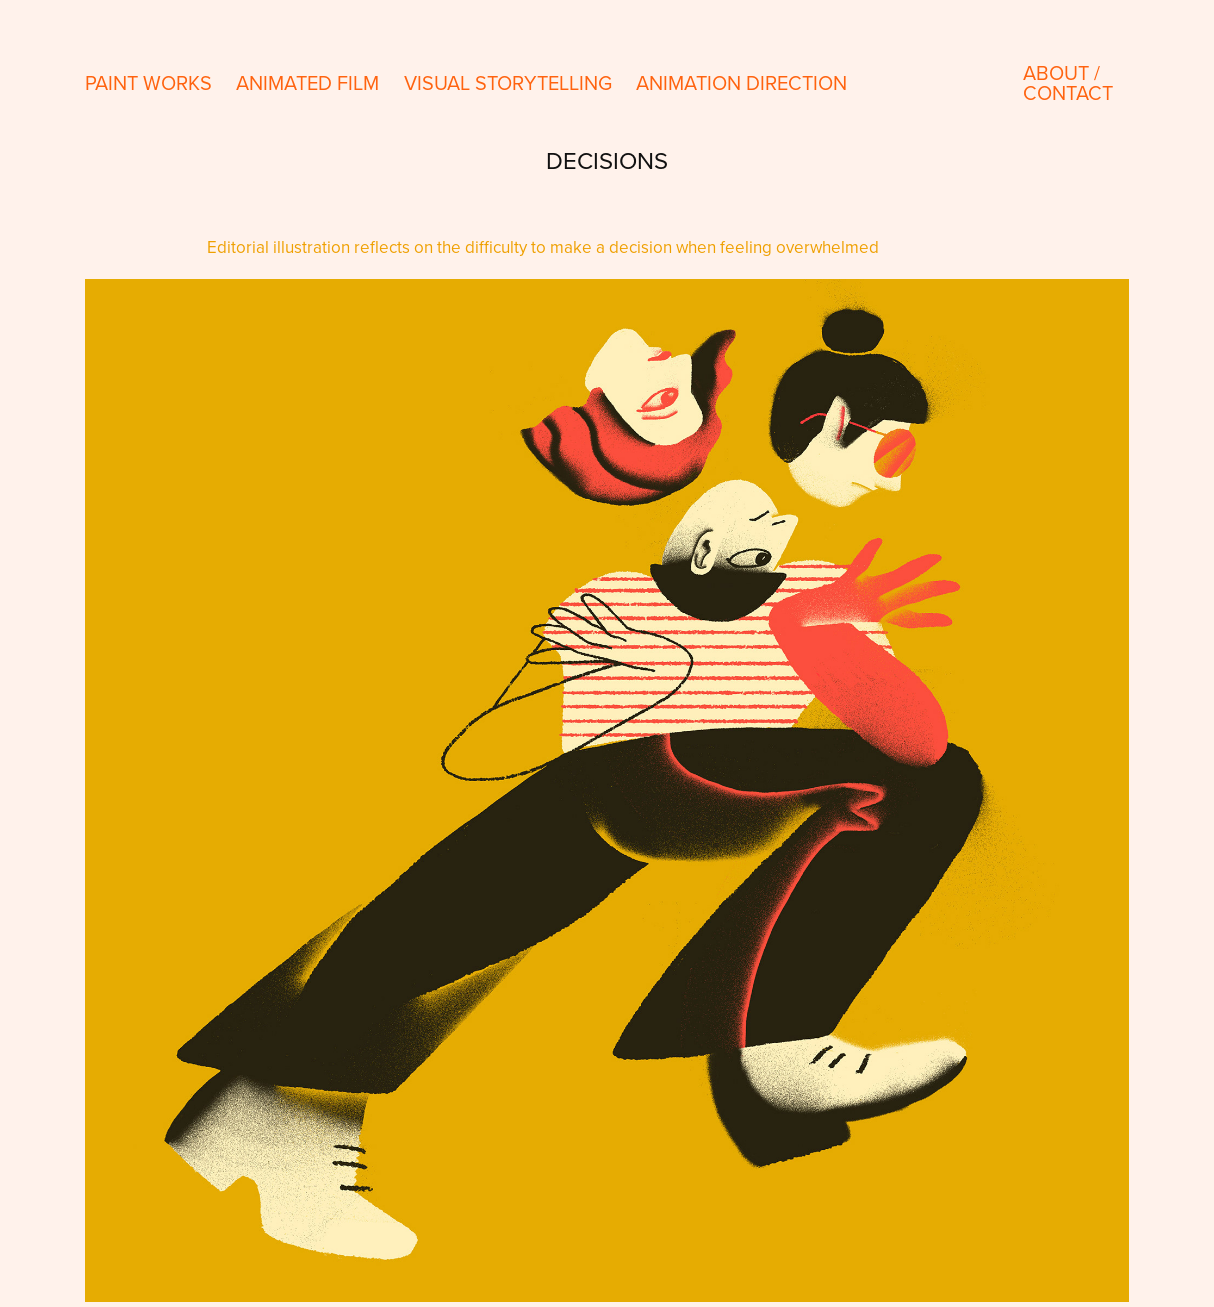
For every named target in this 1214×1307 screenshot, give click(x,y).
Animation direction (741, 82)
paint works (148, 82)
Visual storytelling (508, 82)
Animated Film (307, 82)
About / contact (1068, 82)
